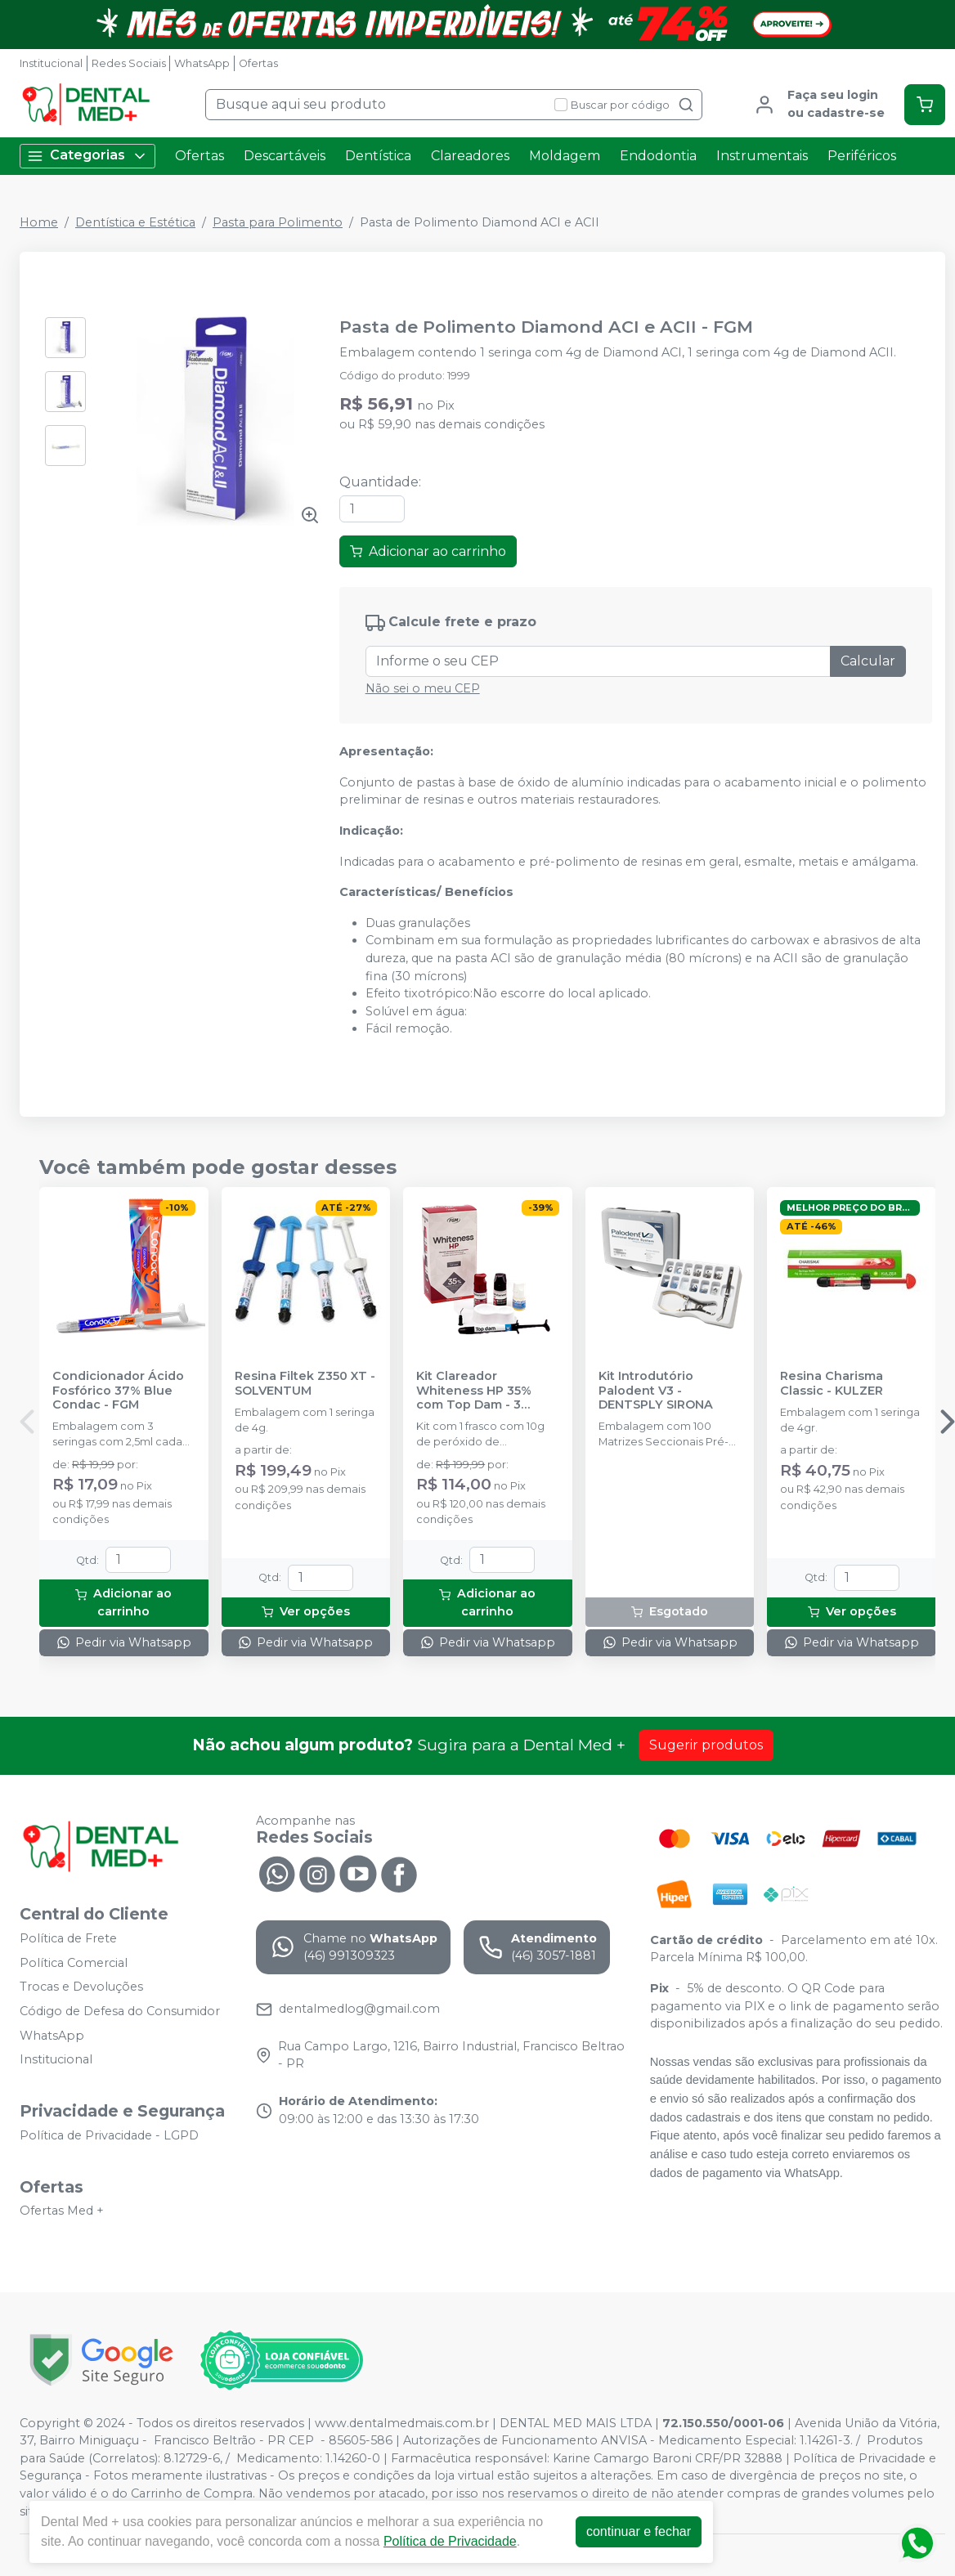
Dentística (378, 156)
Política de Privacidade (450, 2541)
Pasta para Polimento (278, 222)
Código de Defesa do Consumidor (120, 2011)
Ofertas (258, 63)
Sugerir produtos (706, 1745)
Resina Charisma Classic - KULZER (831, 1383)
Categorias (87, 155)
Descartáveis (284, 156)
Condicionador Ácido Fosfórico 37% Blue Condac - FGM (118, 1390)
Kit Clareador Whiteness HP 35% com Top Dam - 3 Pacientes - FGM (473, 1390)
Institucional (51, 63)
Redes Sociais (129, 63)
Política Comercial (74, 1963)
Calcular (868, 661)
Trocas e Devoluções (81, 1987)
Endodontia (658, 156)
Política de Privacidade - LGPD (109, 2135)
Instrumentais (762, 156)
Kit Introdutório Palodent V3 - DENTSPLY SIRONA (656, 1390)
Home (39, 222)
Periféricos (861, 156)
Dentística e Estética (135, 222)
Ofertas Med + (62, 2211)
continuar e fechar (638, 2531)
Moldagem (564, 156)
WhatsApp (202, 63)
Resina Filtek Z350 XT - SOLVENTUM (305, 1383)
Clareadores (470, 156)
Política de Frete (68, 1938)
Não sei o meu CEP (422, 688)
